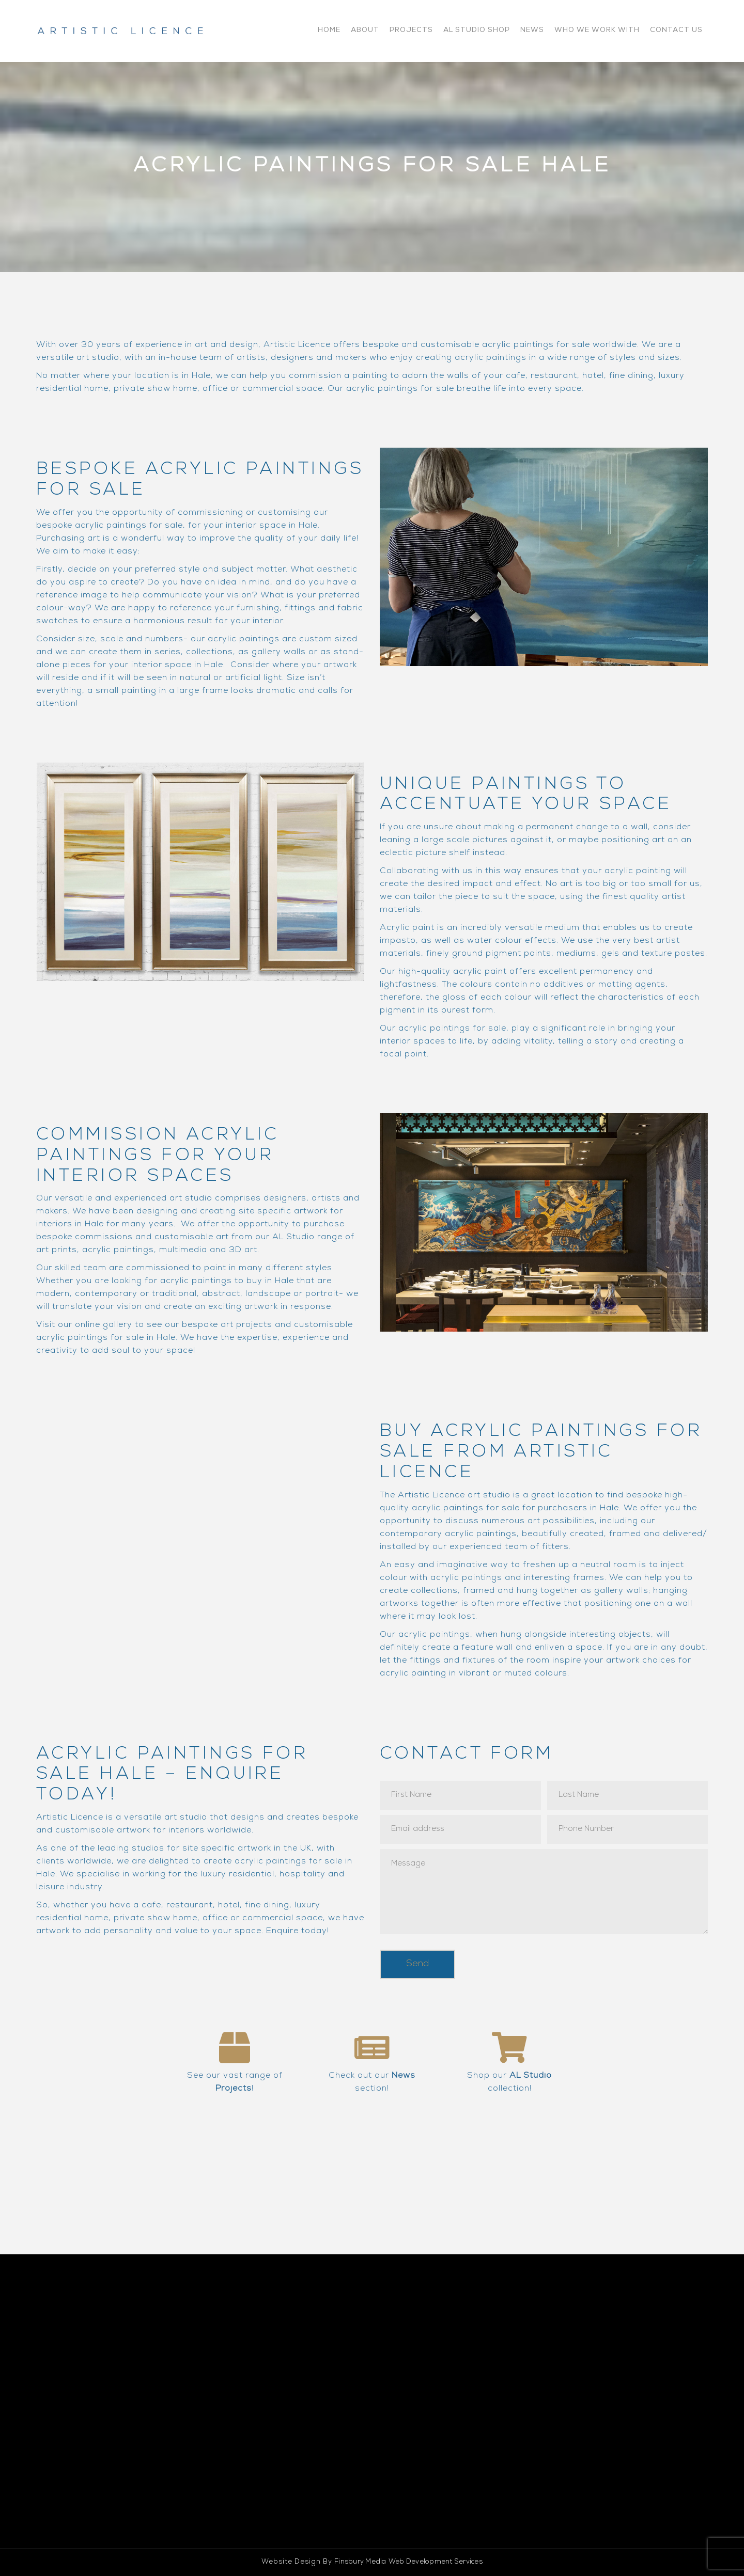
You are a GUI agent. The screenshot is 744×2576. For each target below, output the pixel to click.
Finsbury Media (360, 2562)
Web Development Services (436, 2562)
